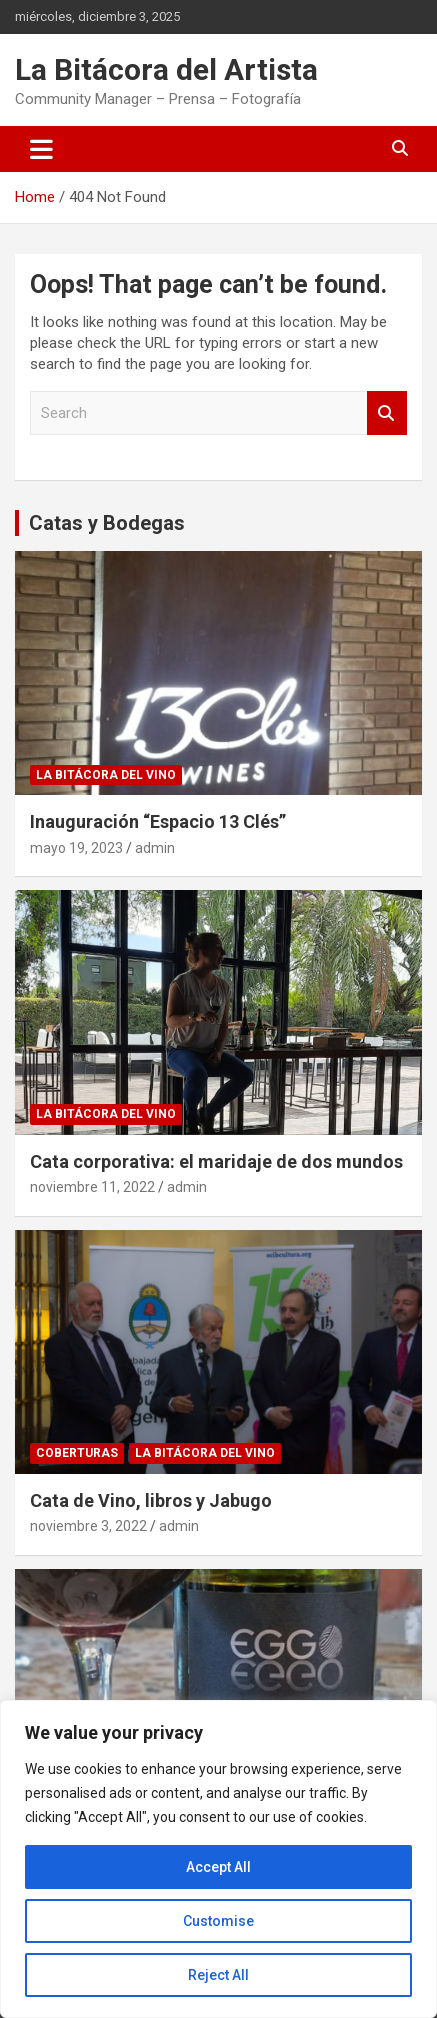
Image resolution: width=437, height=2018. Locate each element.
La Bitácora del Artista (166, 69)
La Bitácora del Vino (106, 775)
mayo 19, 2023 (76, 848)
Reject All (218, 1975)
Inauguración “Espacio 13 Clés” (158, 821)
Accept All (218, 1867)
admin (155, 848)
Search (387, 413)
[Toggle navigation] (41, 149)
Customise (218, 1921)
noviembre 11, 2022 (92, 1187)
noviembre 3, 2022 (88, 1526)
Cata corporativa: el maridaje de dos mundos (216, 1161)
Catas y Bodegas (107, 523)
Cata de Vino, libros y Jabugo (151, 1500)
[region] (218, 1859)
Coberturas (77, 1453)
